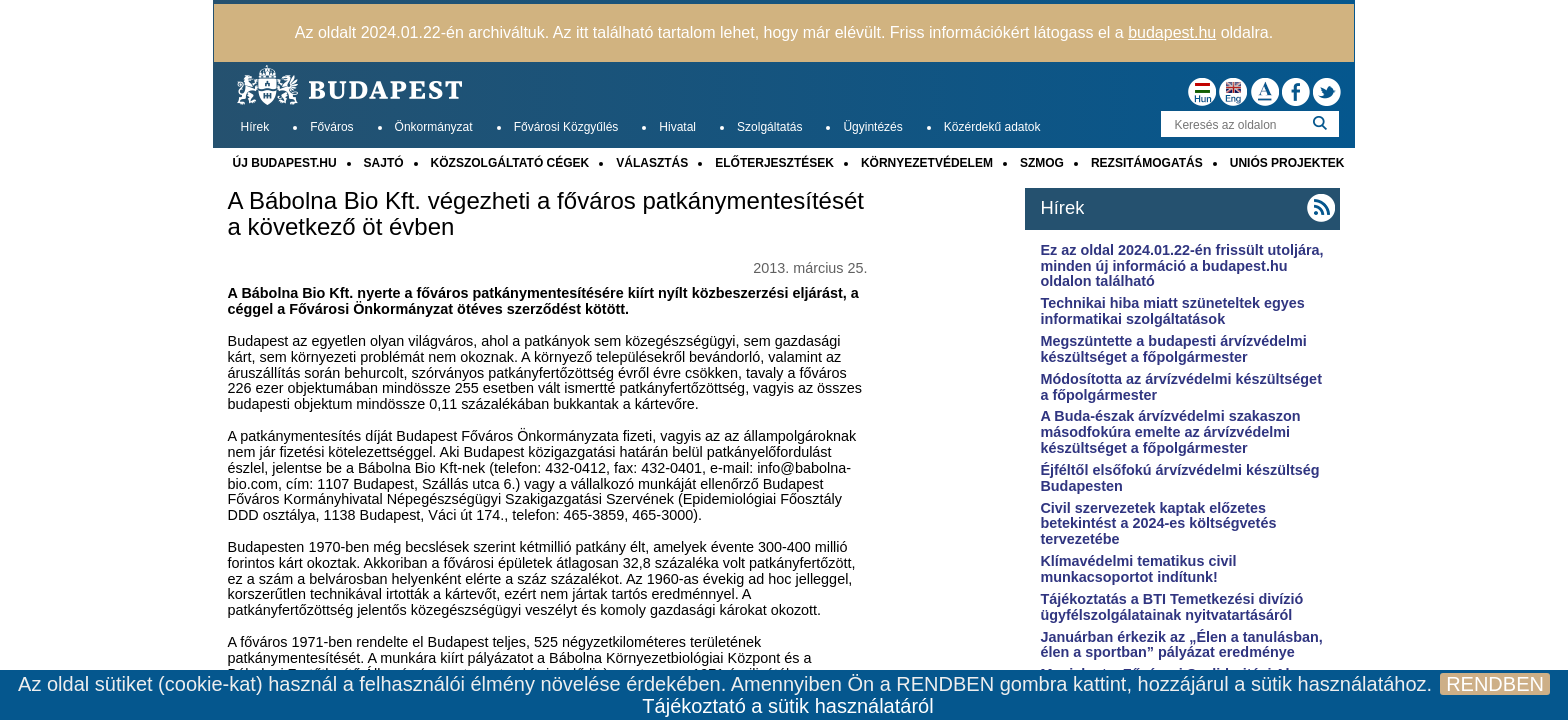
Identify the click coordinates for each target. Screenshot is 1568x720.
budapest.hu (1172, 32)
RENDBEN (1495, 684)
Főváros (331, 127)
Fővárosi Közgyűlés (566, 127)
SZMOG (1042, 163)
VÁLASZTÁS (652, 163)
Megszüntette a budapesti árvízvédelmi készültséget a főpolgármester (1173, 349)
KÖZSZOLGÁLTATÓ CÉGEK (510, 163)
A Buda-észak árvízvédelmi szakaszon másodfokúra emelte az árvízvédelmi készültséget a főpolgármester (1170, 432)
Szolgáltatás (769, 127)
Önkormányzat (434, 127)
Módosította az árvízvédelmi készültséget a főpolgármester (1181, 387)
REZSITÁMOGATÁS (1147, 163)
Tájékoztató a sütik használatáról (787, 706)
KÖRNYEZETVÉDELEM (927, 163)
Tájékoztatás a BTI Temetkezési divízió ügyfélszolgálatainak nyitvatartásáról (1171, 607)
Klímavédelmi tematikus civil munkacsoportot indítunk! (1138, 569)
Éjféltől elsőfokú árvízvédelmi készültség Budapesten (1179, 478)
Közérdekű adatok (992, 127)
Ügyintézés (872, 127)
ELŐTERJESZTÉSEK (774, 163)
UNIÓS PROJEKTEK (1287, 163)
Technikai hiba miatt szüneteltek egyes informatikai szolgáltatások (1172, 311)
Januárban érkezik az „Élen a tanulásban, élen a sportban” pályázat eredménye (1181, 645)
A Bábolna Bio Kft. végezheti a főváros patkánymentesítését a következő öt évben (546, 214)
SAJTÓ (384, 163)
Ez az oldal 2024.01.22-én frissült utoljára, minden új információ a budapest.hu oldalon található (1181, 266)
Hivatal (677, 127)
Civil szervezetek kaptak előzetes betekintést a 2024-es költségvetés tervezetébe (1158, 524)
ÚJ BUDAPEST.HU (285, 163)
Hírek (255, 127)
